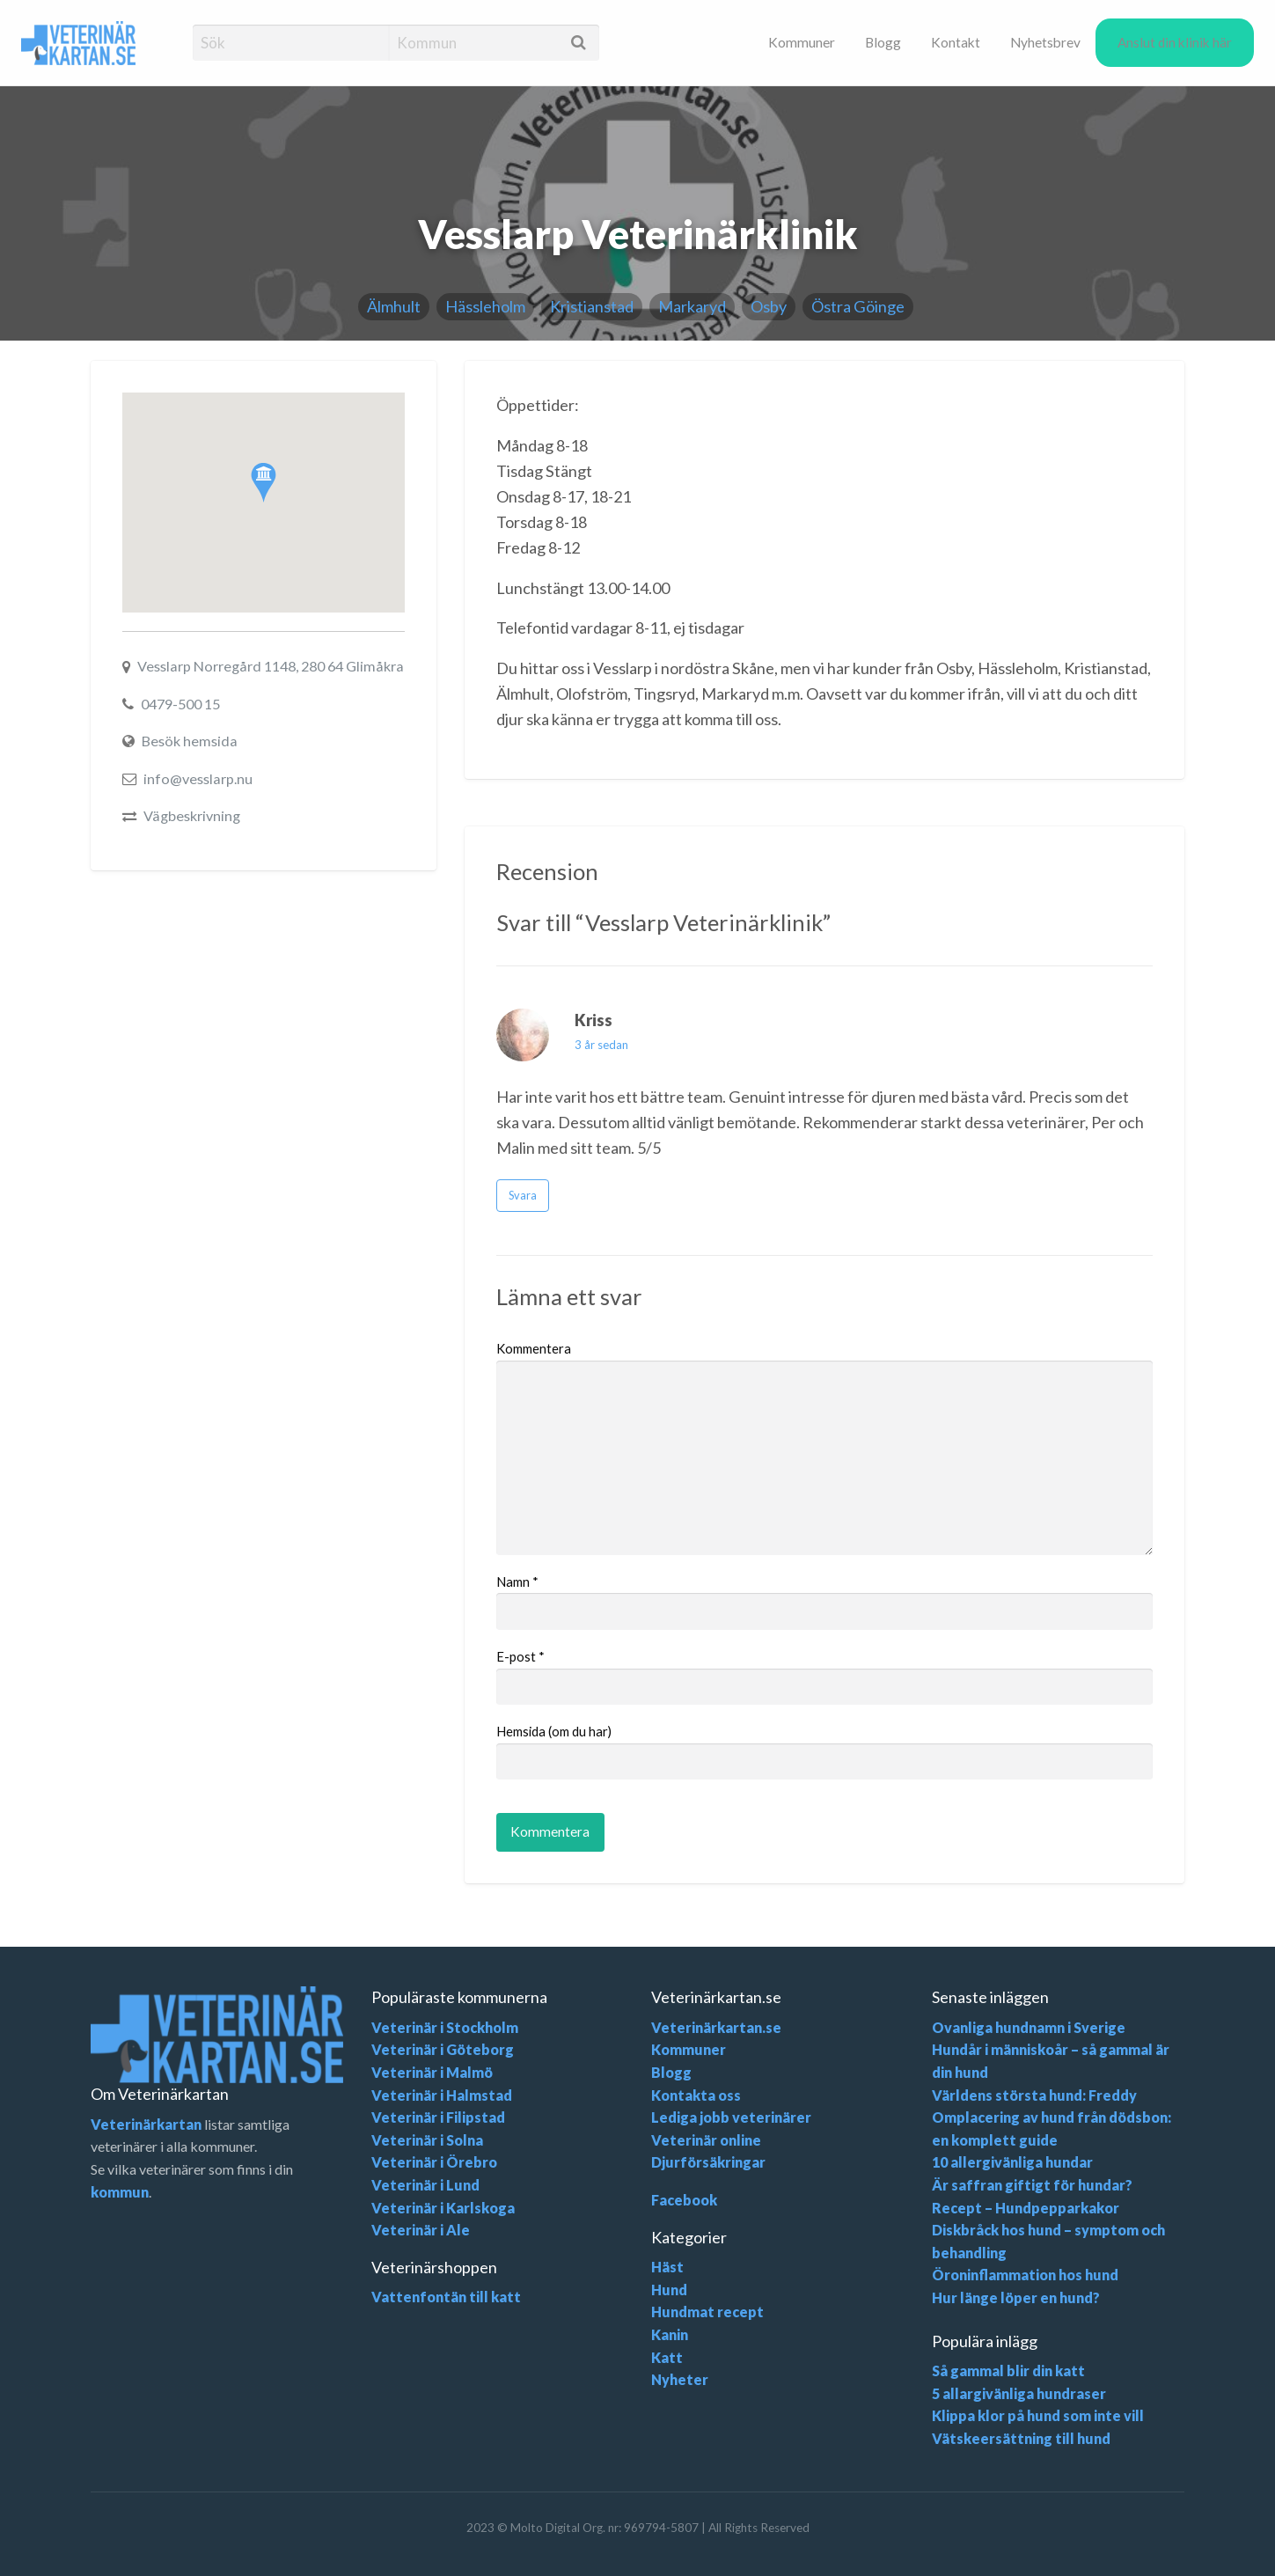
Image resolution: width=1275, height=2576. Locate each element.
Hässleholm (485, 306)
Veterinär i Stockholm (444, 2027)
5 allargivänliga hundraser (1019, 2393)
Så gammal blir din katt (1008, 2370)
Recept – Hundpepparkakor (1025, 2207)
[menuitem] (801, 42)
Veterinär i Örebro (434, 2162)
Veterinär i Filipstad (438, 2117)
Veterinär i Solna (427, 2140)
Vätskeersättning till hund (1021, 2438)
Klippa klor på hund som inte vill (1038, 2415)
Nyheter (679, 2379)
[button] (263, 483)
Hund (669, 2289)
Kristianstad (592, 306)
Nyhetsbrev (1045, 42)
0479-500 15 (180, 703)
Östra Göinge (858, 306)
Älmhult (394, 306)
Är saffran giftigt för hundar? (1032, 2184)
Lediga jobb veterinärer (731, 2117)
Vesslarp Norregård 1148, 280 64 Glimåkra (270, 665)
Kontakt (955, 42)
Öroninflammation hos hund (1025, 2274)
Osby (769, 306)
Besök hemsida (190, 740)
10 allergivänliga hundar (1012, 2162)
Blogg (883, 42)
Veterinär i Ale (420, 2229)
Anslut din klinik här (1174, 42)
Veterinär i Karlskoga (443, 2207)
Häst (667, 2266)
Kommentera (533, 1348)
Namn (517, 1581)
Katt (667, 2357)
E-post (520, 1656)
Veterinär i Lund (425, 2184)
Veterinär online (706, 2140)
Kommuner (801, 42)
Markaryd (692, 306)
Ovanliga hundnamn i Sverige (1028, 2027)
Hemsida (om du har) (554, 1731)
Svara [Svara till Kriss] (523, 1195)
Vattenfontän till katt (446, 2296)
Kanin (669, 2334)
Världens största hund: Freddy (1034, 2095)
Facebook (684, 2199)
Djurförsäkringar (708, 2162)
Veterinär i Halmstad (441, 2095)
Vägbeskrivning (191, 815)
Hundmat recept (707, 2311)
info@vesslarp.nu (198, 778)
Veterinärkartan (146, 2124)
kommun (120, 2191)
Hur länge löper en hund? (1016, 2297)
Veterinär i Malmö (432, 2072)
